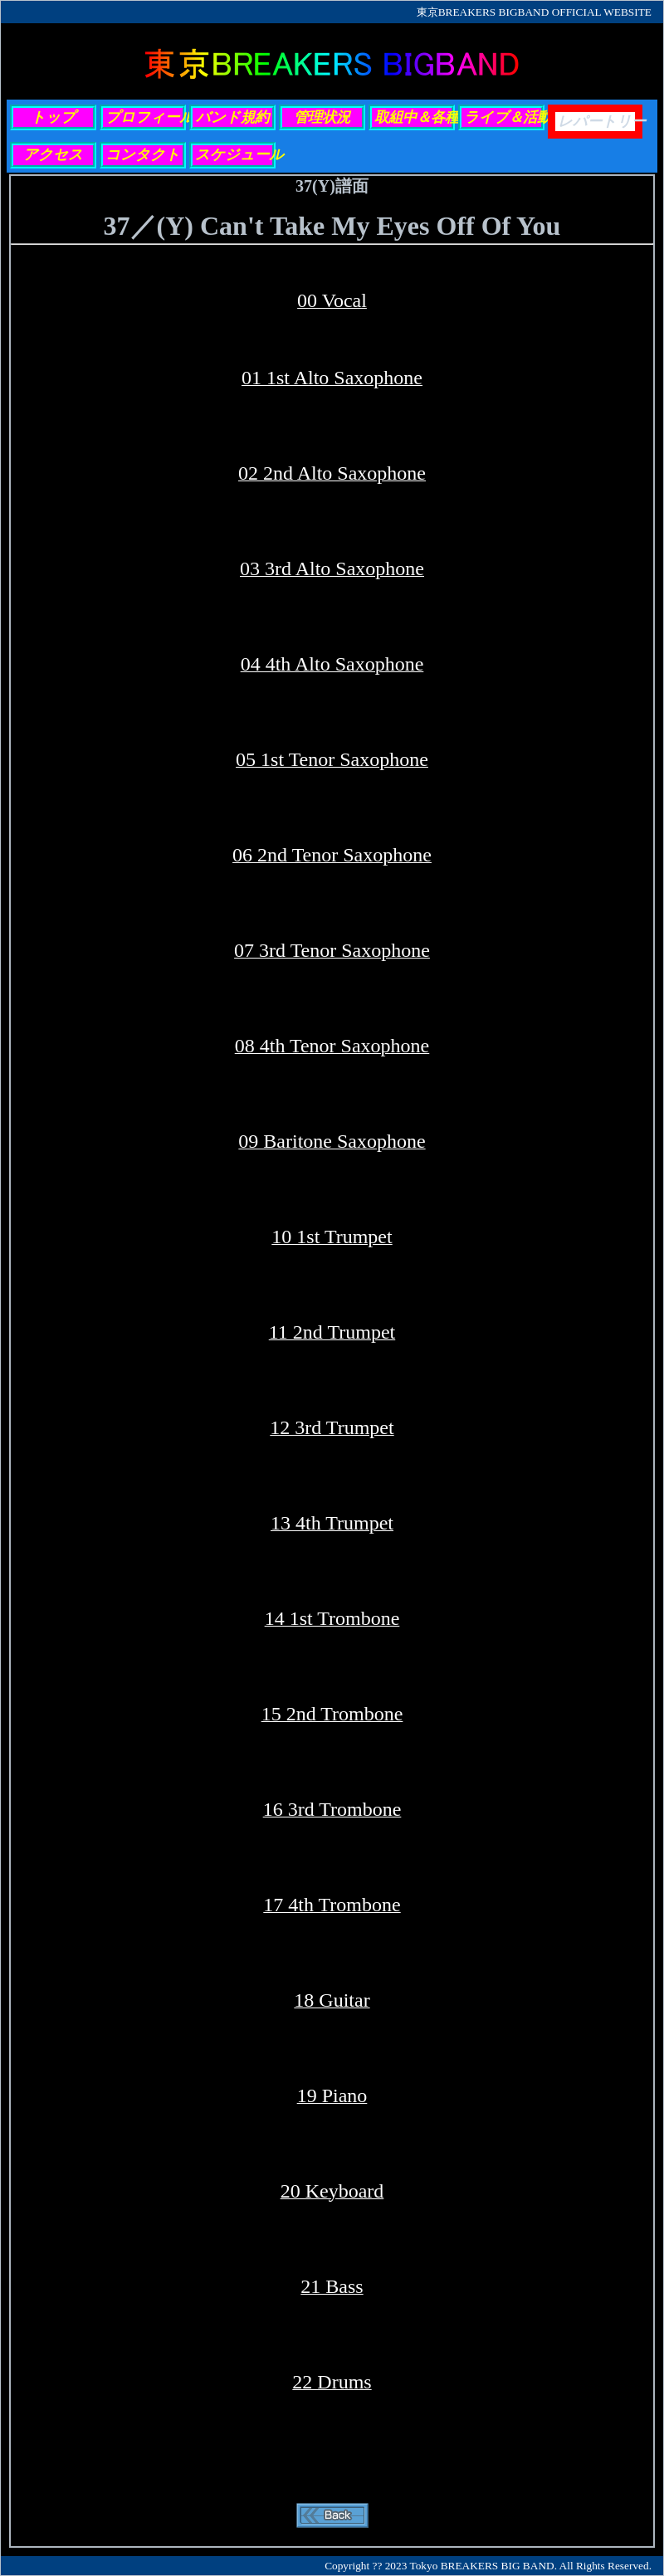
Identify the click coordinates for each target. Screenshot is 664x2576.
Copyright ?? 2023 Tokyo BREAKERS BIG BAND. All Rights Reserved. (488, 2565)
